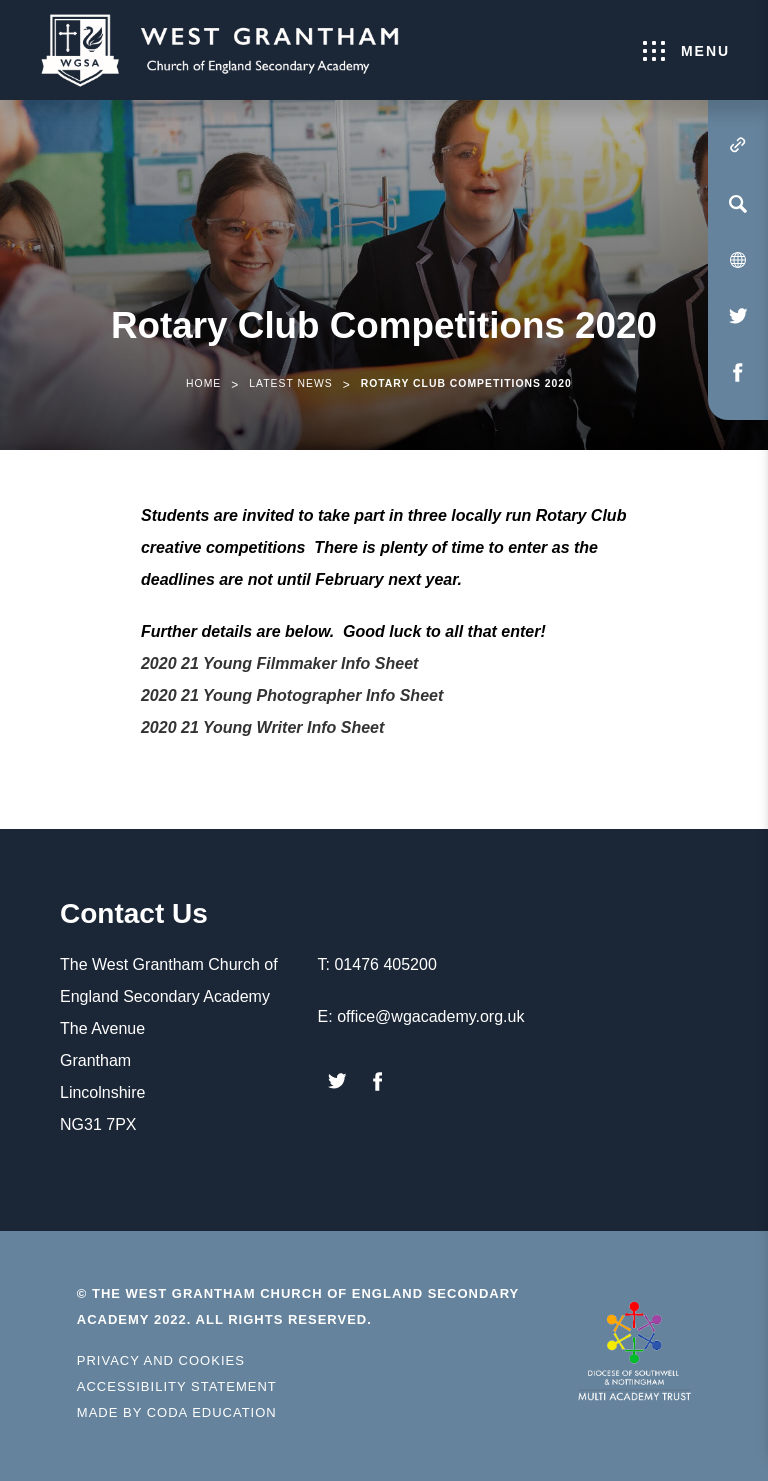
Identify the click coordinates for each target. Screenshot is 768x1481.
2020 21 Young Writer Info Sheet (262, 727)
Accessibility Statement (177, 1386)
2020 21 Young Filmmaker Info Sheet (279, 663)
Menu (686, 51)
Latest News (290, 383)
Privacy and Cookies (161, 1360)
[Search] (738, 204)
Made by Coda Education (177, 1413)
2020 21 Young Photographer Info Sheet (292, 695)
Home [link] (203, 383)
